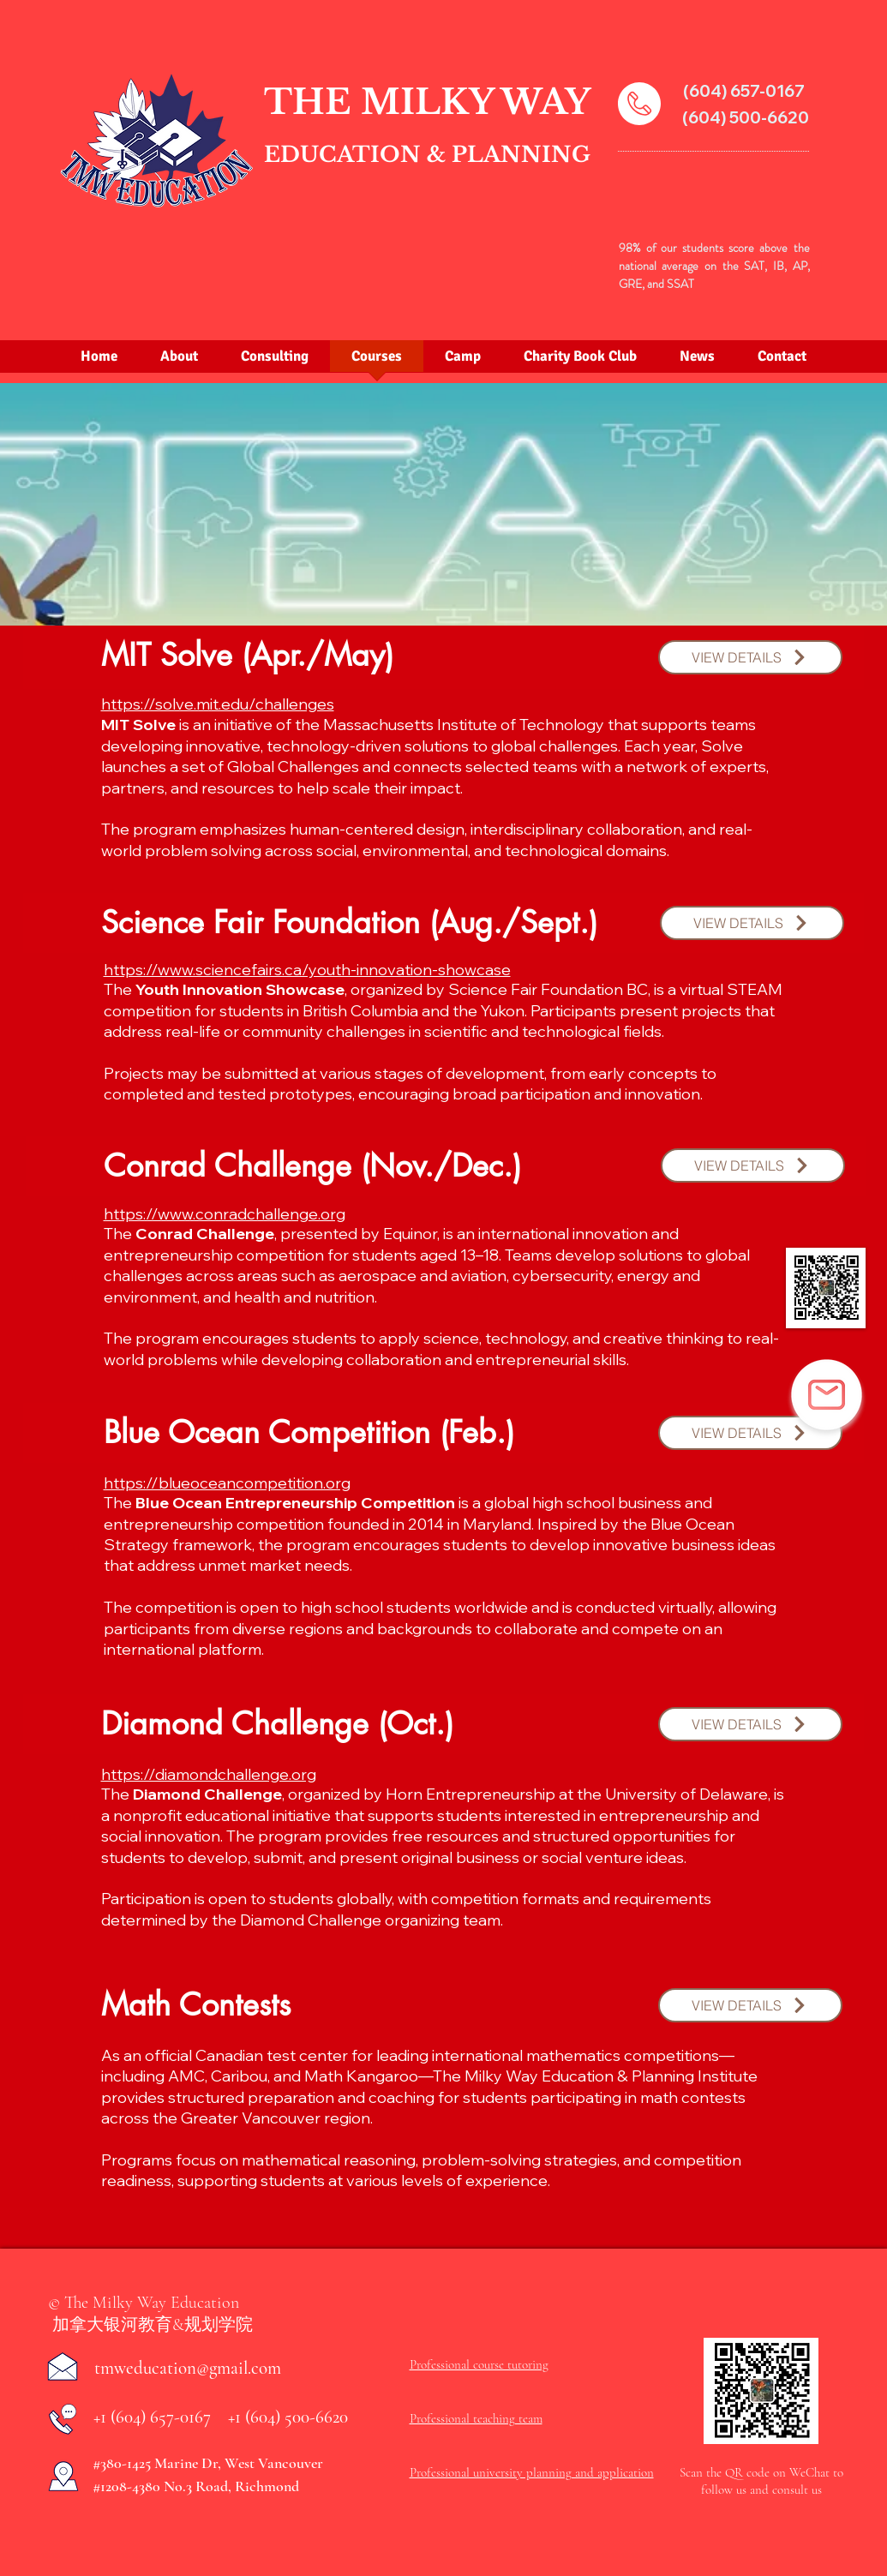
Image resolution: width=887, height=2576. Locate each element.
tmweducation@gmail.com (187, 2368)
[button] (750, 657)
